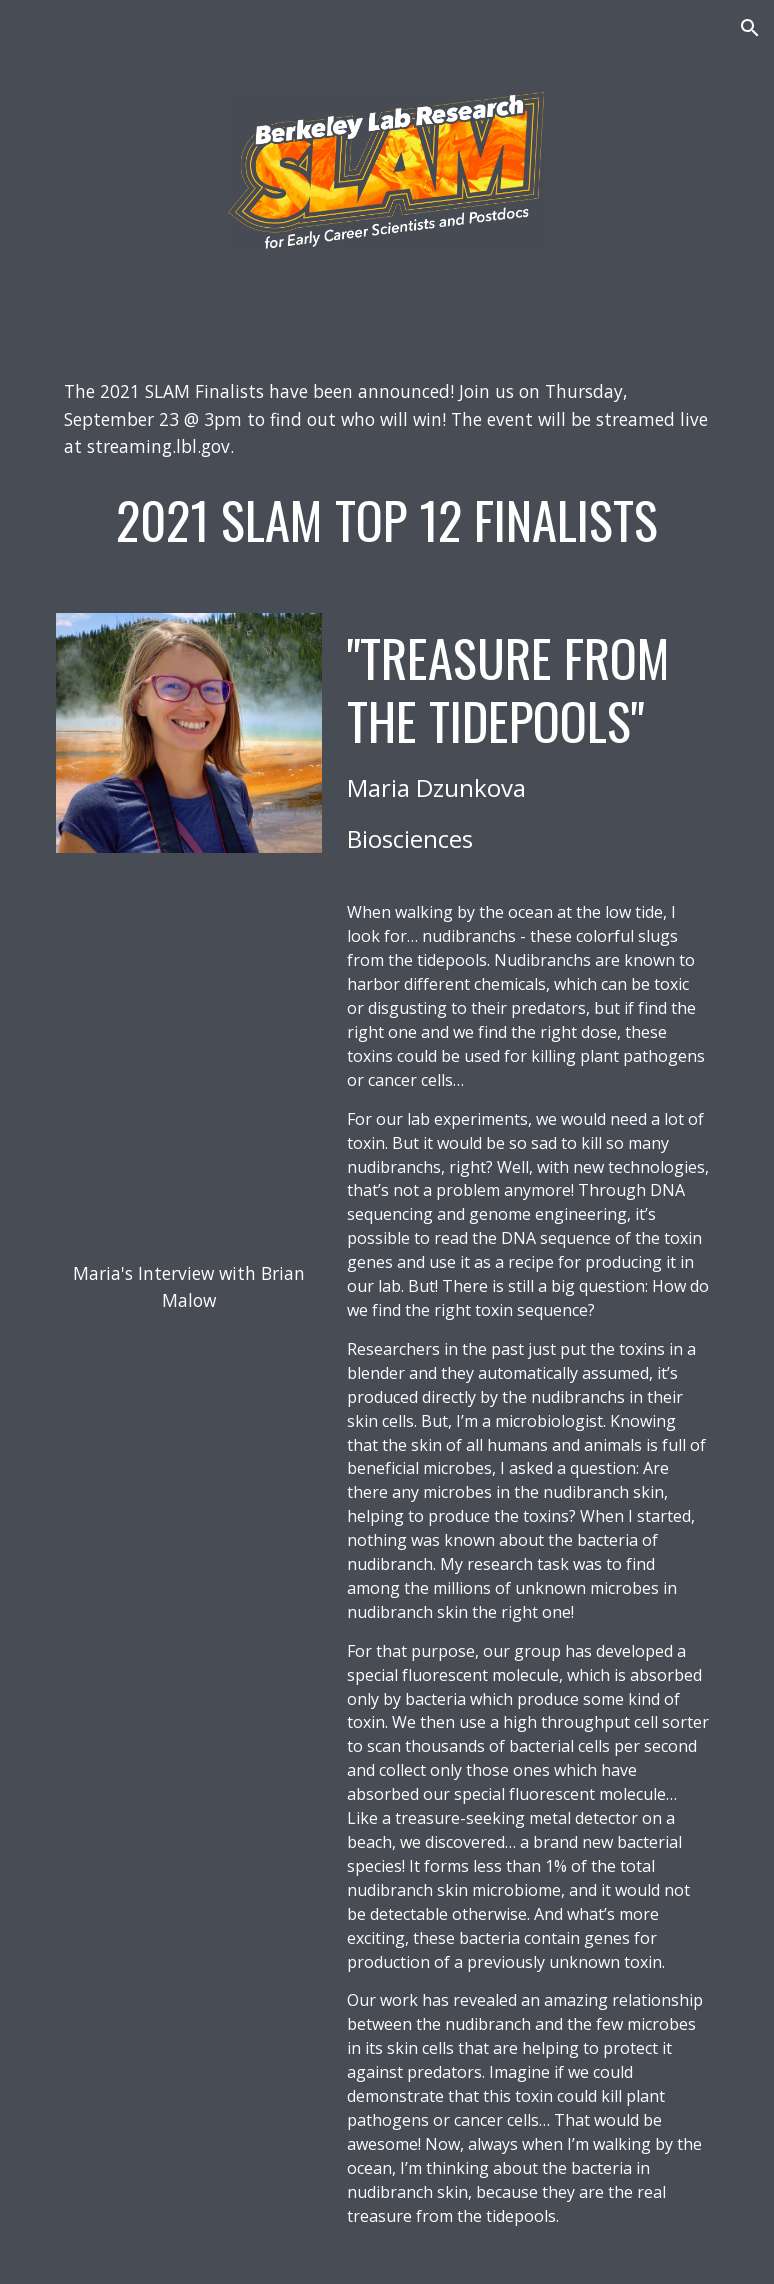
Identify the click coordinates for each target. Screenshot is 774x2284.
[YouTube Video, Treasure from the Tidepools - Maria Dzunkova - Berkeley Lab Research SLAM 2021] (189, 959)
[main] (386, 419)
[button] (750, 28)
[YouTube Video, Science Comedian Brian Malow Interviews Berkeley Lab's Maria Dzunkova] (189, 1155)
